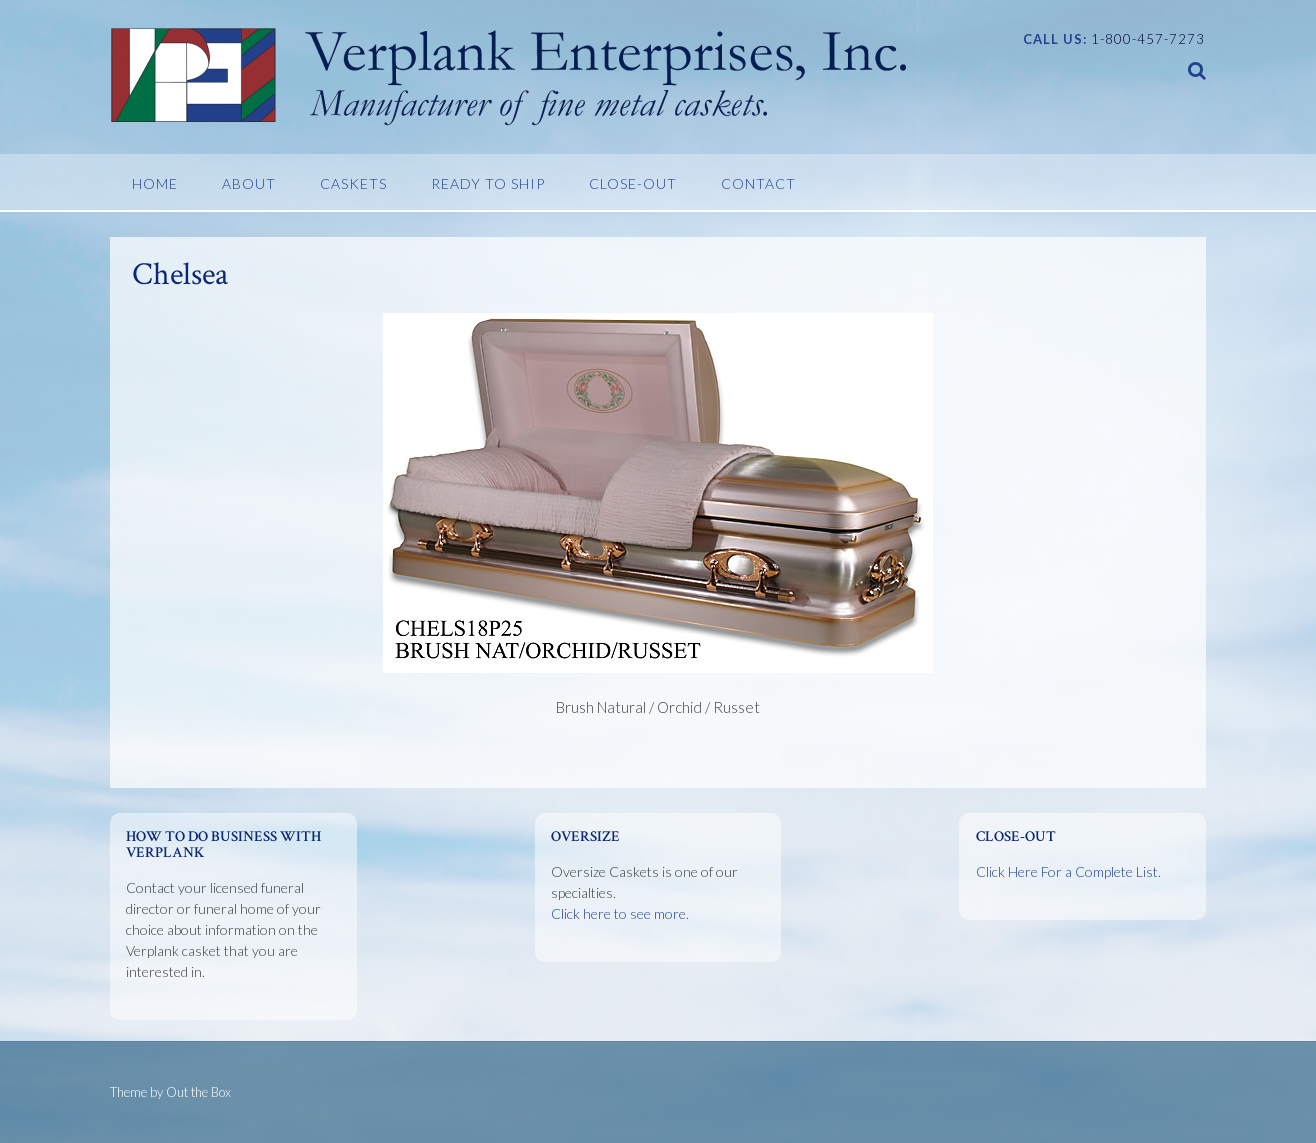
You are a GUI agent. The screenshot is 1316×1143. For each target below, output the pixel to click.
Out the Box (198, 1092)
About (249, 183)
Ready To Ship (488, 183)
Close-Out (633, 183)
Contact (758, 183)
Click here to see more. (620, 913)
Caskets (353, 183)
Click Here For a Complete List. (1068, 871)
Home (155, 183)
